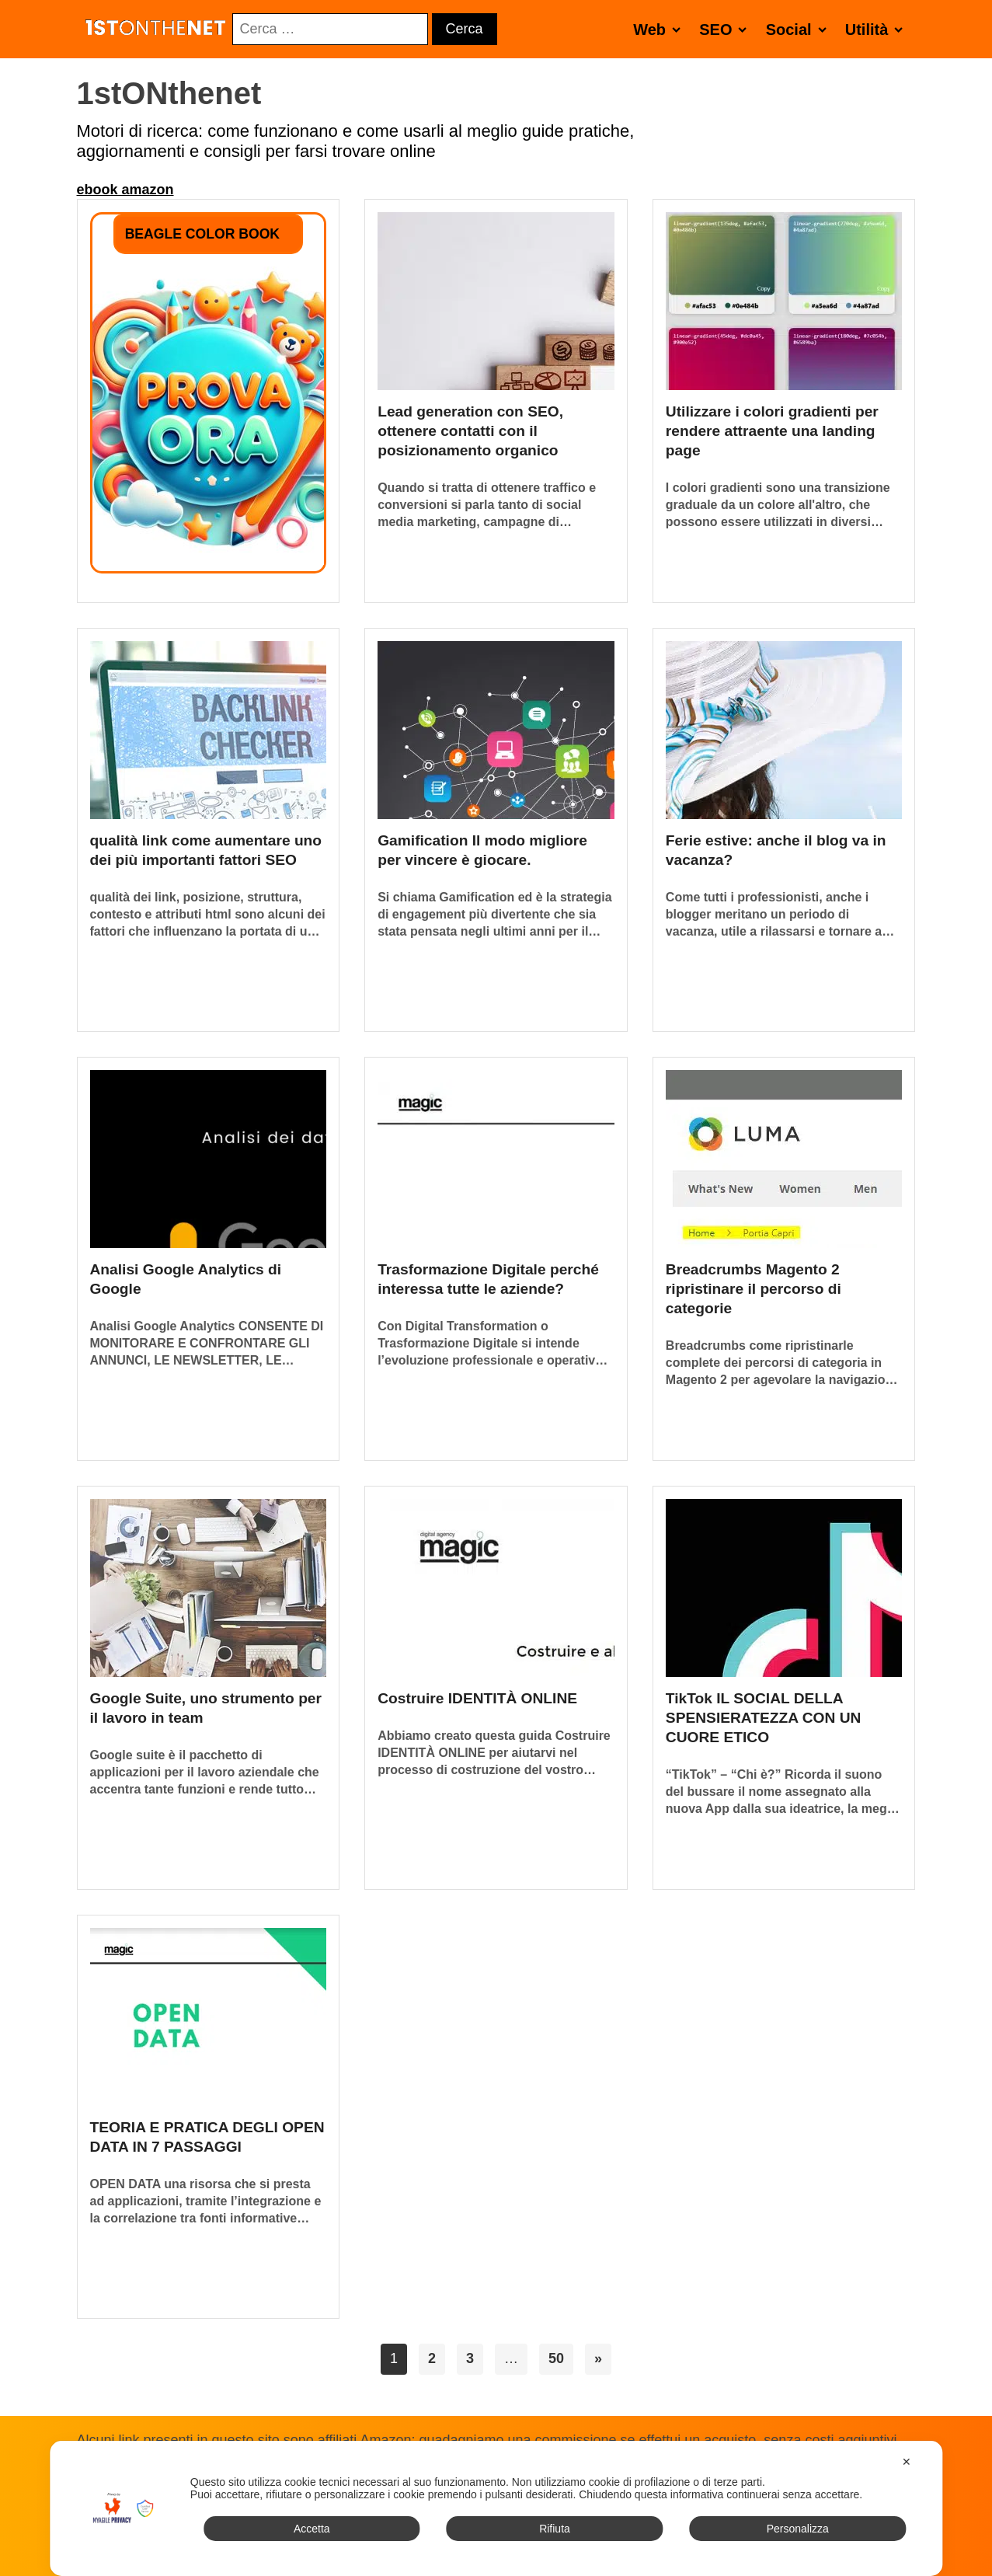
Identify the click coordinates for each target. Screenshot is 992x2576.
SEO (726, 29)
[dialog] (496, 2508)
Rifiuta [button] (554, 2528)
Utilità (877, 29)
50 (556, 2358)
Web (660, 29)
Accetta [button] (312, 2528)
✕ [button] (906, 2462)
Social (799, 29)
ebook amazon (125, 189)
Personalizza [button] (798, 2528)
